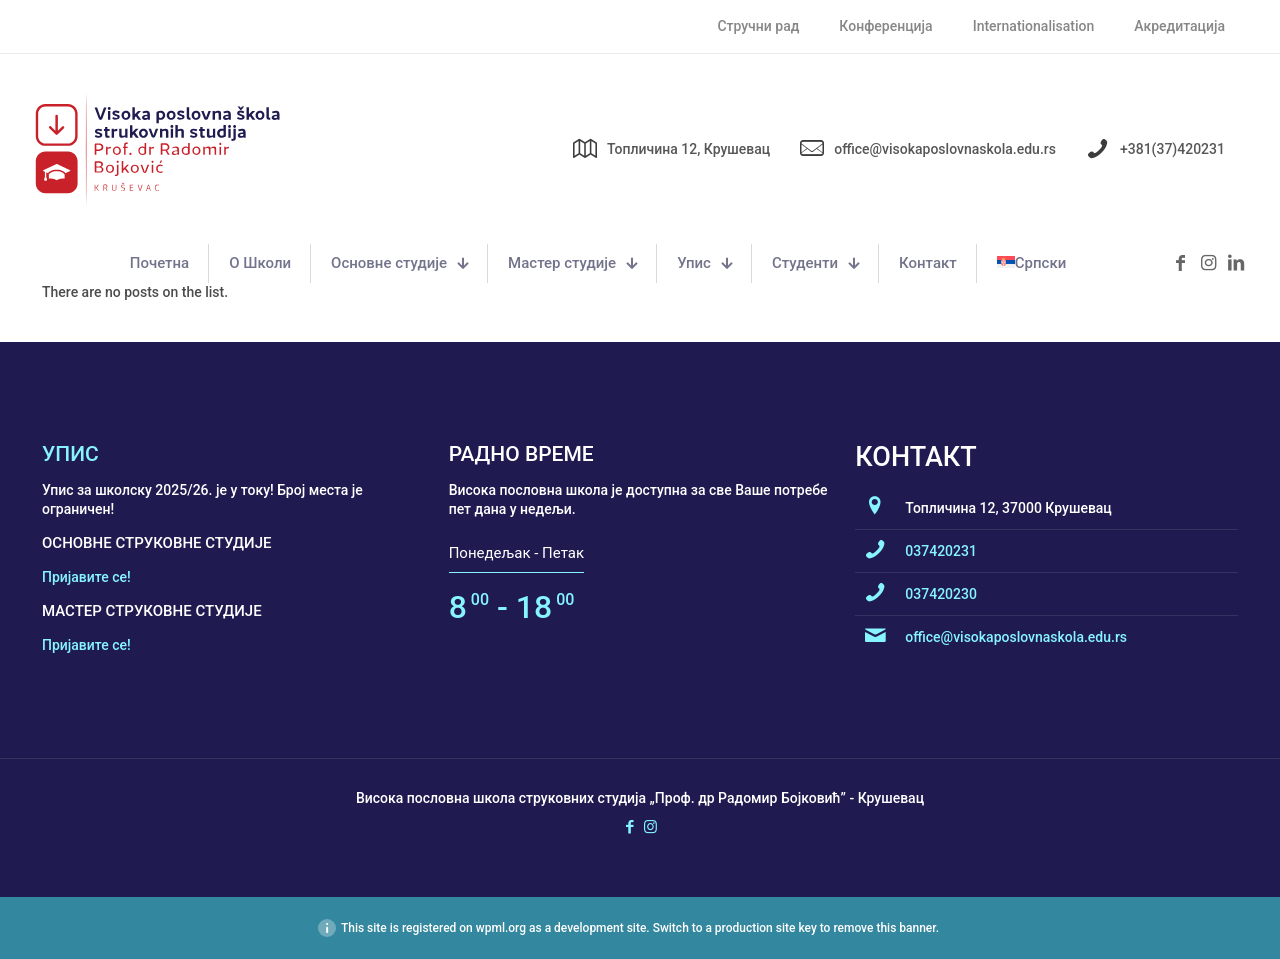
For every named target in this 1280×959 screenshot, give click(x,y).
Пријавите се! (86, 577)
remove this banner (884, 928)
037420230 (941, 594)
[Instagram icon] (650, 827)
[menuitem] (1031, 263)
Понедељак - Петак (516, 553)
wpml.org (501, 928)
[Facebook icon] (629, 827)
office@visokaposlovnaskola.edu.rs (1016, 637)
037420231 (941, 551)
